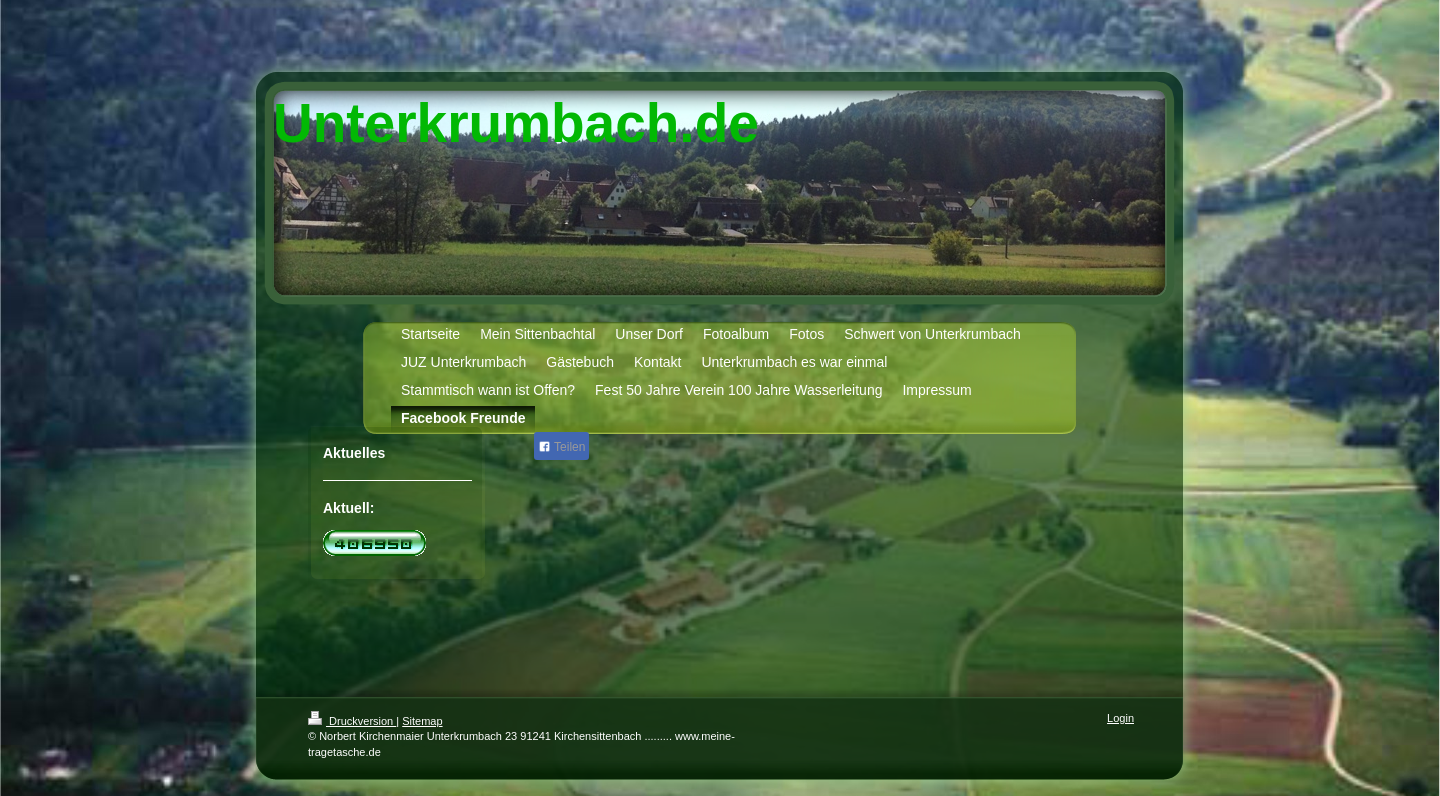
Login (1120, 718)
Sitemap (422, 721)
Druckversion (352, 721)
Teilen (561, 447)
